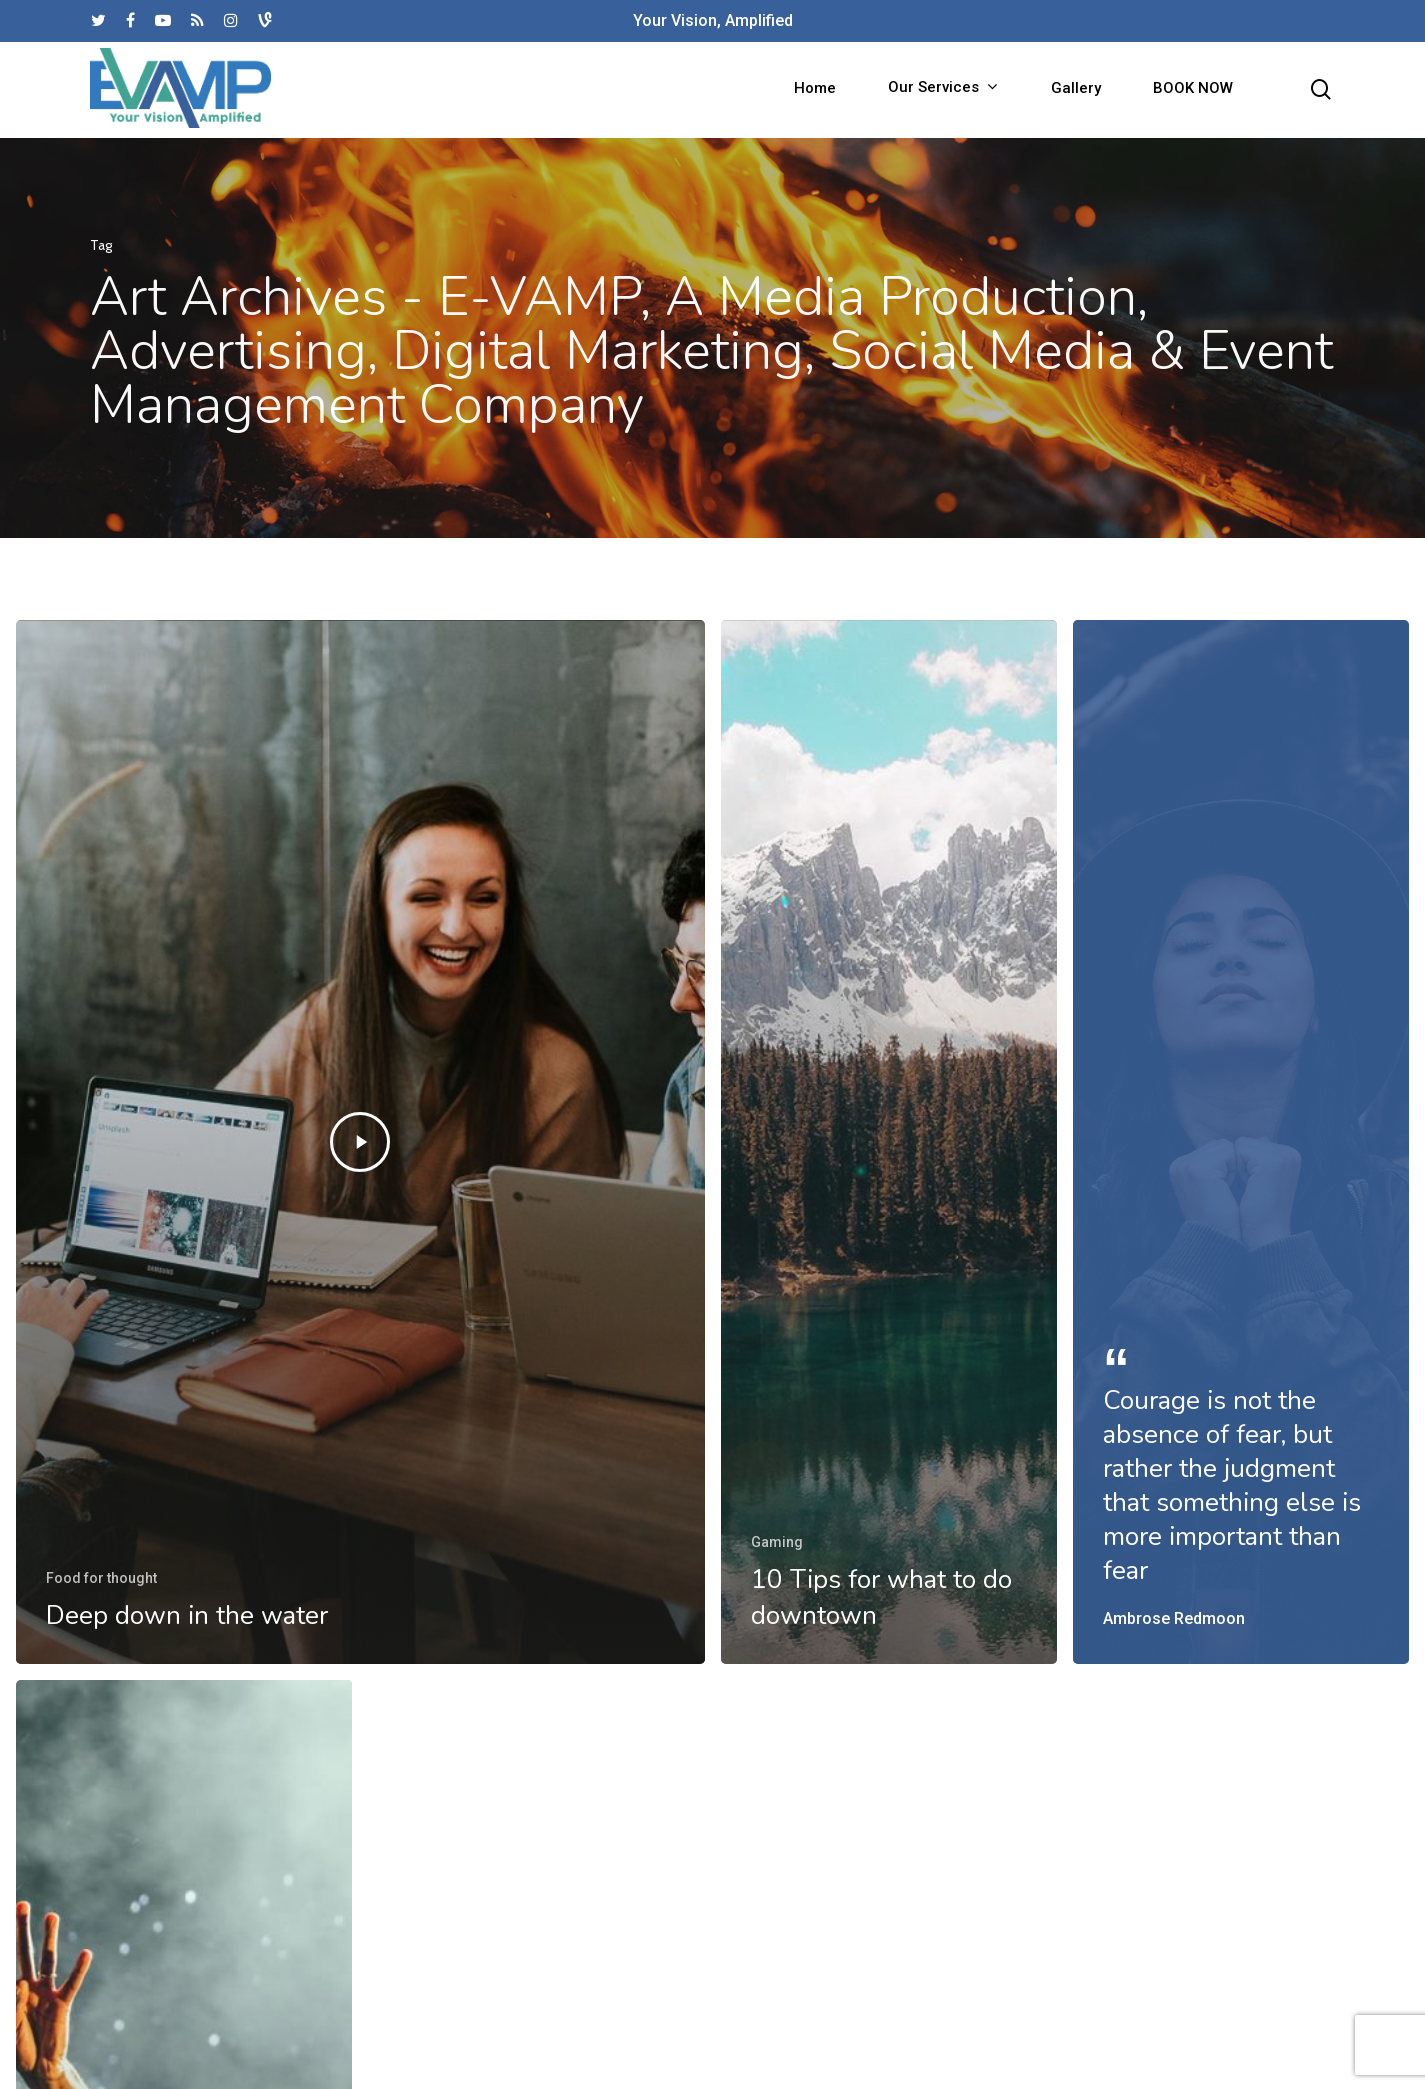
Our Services (942, 90)
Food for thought (101, 1578)
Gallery (1076, 90)
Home (815, 90)
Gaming (777, 1542)
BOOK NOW (1193, 90)
